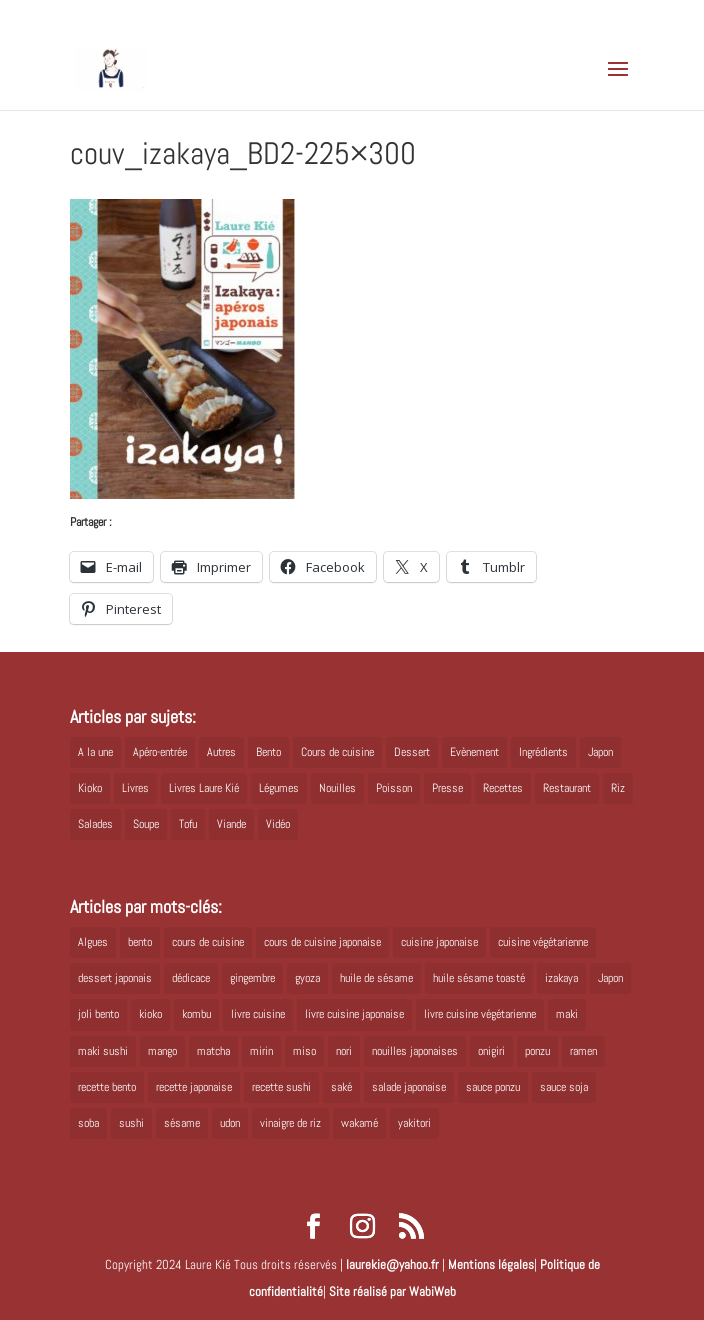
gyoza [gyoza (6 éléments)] (307, 978)
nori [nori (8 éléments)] (344, 1051)
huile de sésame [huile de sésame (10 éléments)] (376, 978)
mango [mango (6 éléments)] (162, 1051)
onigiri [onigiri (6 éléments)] (491, 1051)
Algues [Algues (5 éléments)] (93, 942)
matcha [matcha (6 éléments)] (213, 1051)
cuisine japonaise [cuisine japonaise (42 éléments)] (439, 942)
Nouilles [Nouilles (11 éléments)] (337, 788)
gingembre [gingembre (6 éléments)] (252, 978)
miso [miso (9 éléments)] (304, 1051)
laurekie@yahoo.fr (392, 1264)
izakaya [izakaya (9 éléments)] (561, 978)
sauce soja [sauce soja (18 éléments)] (564, 1087)
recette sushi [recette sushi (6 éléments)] (281, 1087)
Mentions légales (491, 1264)
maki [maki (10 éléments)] (567, 1014)
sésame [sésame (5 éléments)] (182, 1123)
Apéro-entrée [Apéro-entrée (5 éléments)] (160, 752)
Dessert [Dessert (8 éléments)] (412, 752)
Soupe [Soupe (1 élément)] (146, 824)
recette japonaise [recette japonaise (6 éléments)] (194, 1087)
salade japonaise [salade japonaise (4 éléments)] (409, 1087)
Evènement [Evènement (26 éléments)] (474, 752)
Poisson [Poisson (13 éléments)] (394, 788)
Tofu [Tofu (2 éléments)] (188, 824)
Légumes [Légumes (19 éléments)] (279, 788)
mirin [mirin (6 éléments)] (261, 1051)
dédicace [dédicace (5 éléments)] (191, 978)
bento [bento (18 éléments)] (140, 942)
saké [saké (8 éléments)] (341, 1087)
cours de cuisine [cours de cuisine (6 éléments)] (208, 942)
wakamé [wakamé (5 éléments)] (359, 1123)
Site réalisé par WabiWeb (392, 1291)
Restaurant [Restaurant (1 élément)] (567, 788)
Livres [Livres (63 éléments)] (135, 788)
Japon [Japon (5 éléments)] (600, 752)
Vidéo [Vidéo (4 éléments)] (278, 824)
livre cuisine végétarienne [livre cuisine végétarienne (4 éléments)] (480, 1014)
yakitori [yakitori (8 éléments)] (414, 1123)
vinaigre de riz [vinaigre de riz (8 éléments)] (290, 1123)
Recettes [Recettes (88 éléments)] (503, 788)
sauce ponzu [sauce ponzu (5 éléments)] (493, 1087)
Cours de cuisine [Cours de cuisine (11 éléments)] (337, 752)
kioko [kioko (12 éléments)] (150, 1014)
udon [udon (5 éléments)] (230, 1123)
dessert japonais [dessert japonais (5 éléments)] (115, 978)
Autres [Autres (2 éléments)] (221, 752)
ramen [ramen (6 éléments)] (583, 1051)
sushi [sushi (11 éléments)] (131, 1123)
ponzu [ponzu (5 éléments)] (537, 1051)
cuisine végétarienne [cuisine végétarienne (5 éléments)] (543, 942)
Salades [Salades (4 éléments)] (95, 824)
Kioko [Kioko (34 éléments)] (90, 788)
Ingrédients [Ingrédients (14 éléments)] (543, 752)
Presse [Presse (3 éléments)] (447, 788)
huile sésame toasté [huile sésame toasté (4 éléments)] (479, 978)
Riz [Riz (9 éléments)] (618, 788)
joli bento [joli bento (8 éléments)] (98, 1014)
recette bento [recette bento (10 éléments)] (107, 1087)
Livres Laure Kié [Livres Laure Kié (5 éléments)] (204, 788)
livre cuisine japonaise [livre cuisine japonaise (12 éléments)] (354, 1014)
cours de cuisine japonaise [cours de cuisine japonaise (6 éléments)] (322, 942)
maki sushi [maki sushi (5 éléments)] (103, 1051)
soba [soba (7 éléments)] (88, 1123)
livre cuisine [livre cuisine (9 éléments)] (258, 1014)
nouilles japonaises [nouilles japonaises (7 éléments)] (415, 1051)
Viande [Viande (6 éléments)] (231, 824)
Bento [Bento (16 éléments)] (268, 752)
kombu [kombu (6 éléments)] (196, 1014)
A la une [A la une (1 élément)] (95, 752)
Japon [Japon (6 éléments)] (610, 978)
